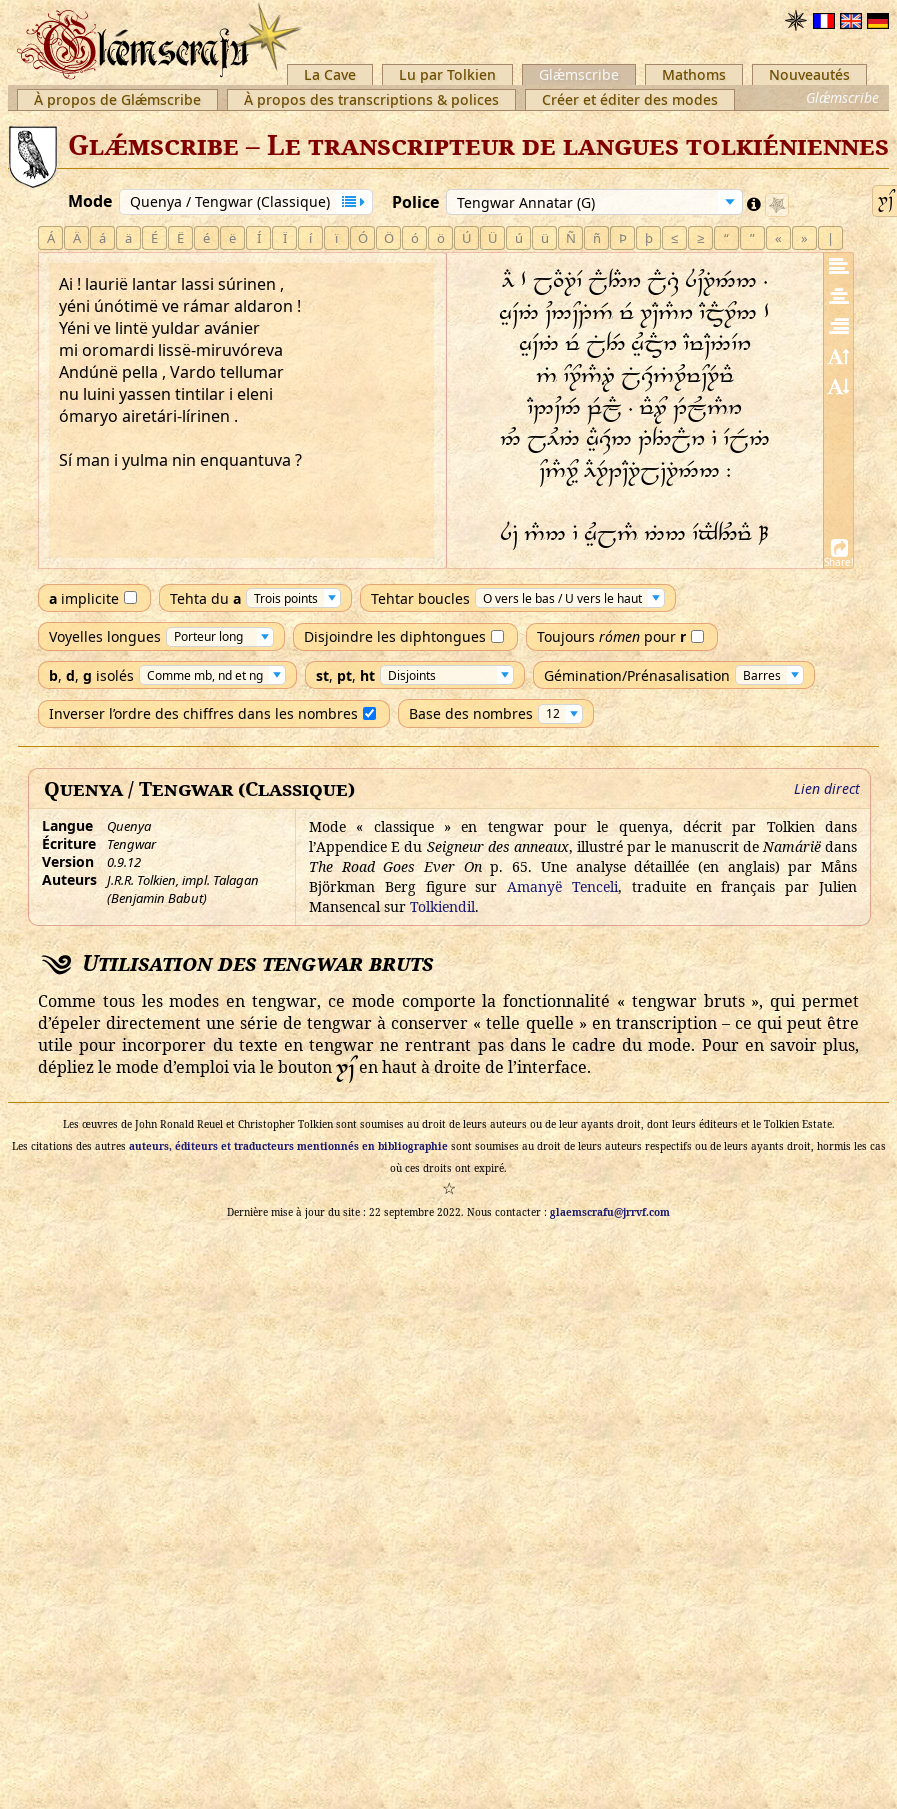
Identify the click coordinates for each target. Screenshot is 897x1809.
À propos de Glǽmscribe (117, 99)
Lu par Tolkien (447, 74)
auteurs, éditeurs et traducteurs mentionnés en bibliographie (288, 1146)
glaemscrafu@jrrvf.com (610, 1212)
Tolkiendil (442, 906)
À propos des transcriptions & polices (371, 99)
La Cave (330, 74)
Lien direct (827, 788)
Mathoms (694, 74)
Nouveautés (809, 74)
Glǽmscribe (579, 74)
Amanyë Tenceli (562, 886)
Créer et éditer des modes (630, 99)
